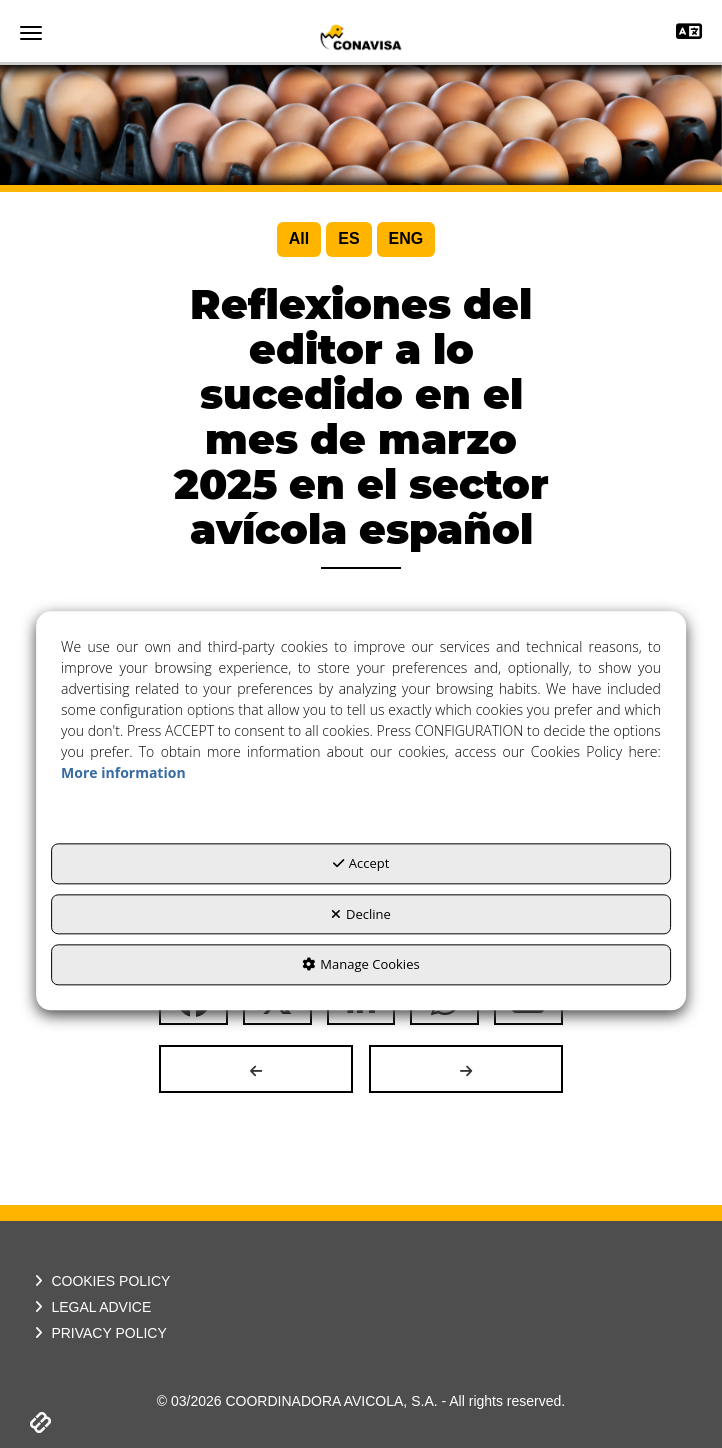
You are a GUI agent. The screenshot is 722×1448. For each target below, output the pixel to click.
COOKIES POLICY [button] (100, 1281)
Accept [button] (361, 864)
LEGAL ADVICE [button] (90, 1307)
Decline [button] (361, 914)
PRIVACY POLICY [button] (98, 1333)
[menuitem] (299, 239)
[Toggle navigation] (689, 33)
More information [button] (123, 773)
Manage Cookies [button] (360, 965)
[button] (361, 37)
